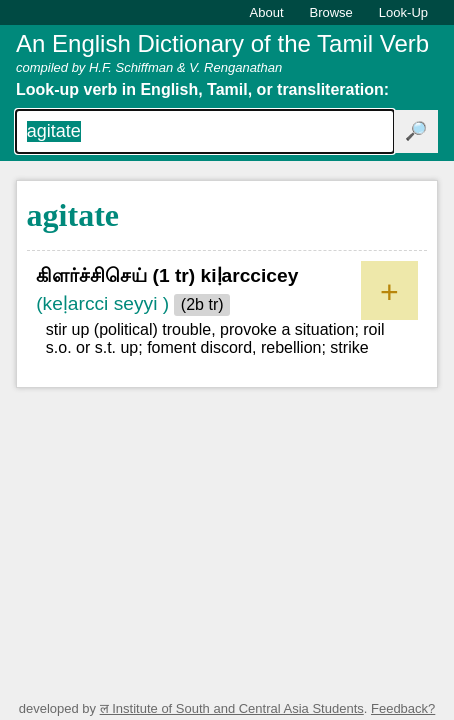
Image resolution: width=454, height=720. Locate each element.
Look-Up (403, 12)
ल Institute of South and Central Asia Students (232, 708)
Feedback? (403, 708)
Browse (331, 12)
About (267, 12)
